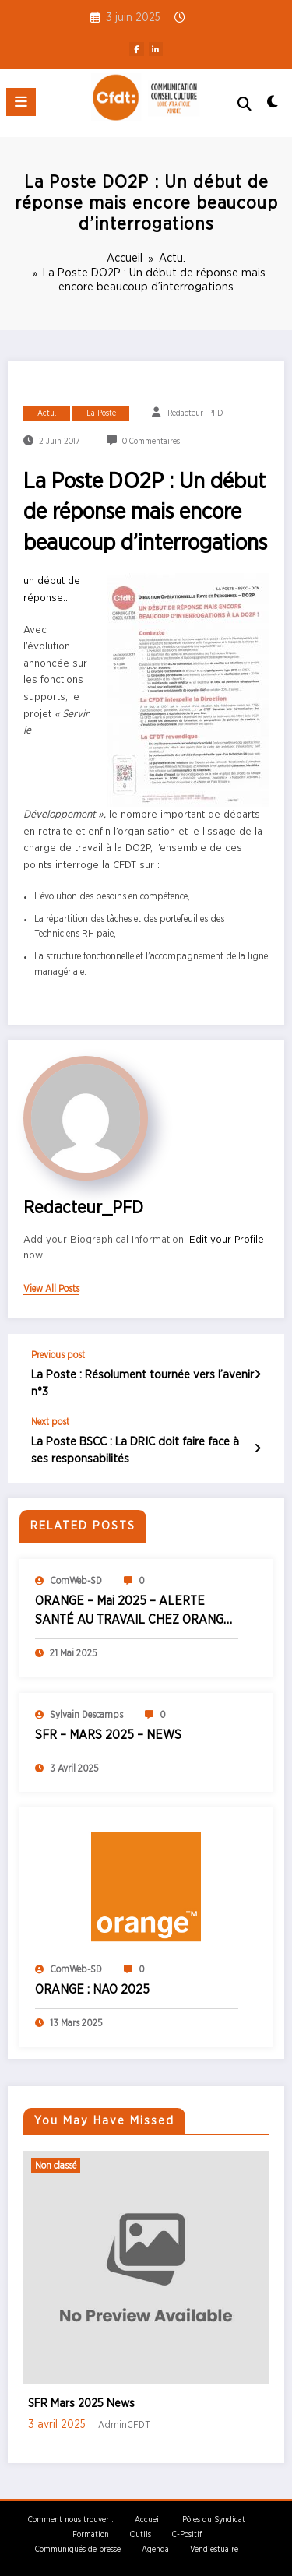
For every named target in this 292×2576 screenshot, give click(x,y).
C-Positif (187, 2533)
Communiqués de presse (78, 2549)
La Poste (101, 413)
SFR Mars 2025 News (81, 2403)
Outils (140, 2533)
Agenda (155, 2549)
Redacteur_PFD (195, 413)
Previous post (58, 1355)
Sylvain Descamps (86, 1713)
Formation (90, 2533)
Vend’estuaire (214, 2549)
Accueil (148, 2518)
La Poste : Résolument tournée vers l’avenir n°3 (142, 1383)
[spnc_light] (273, 106)
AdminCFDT (124, 2424)
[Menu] (21, 102)
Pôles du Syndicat (213, 2518)
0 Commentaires (151, 441)
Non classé (55, 2165)
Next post (50, 1421)
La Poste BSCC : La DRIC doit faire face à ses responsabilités (134, 1449)
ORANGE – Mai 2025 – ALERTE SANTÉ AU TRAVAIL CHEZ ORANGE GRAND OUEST (133, 1611)
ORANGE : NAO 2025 (92, 1989)
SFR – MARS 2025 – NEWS (108, 1734)
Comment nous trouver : (71, 2518)
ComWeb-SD (76, 1580)
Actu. (47, 413)
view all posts (51, 1288)
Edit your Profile (226, 1239)
